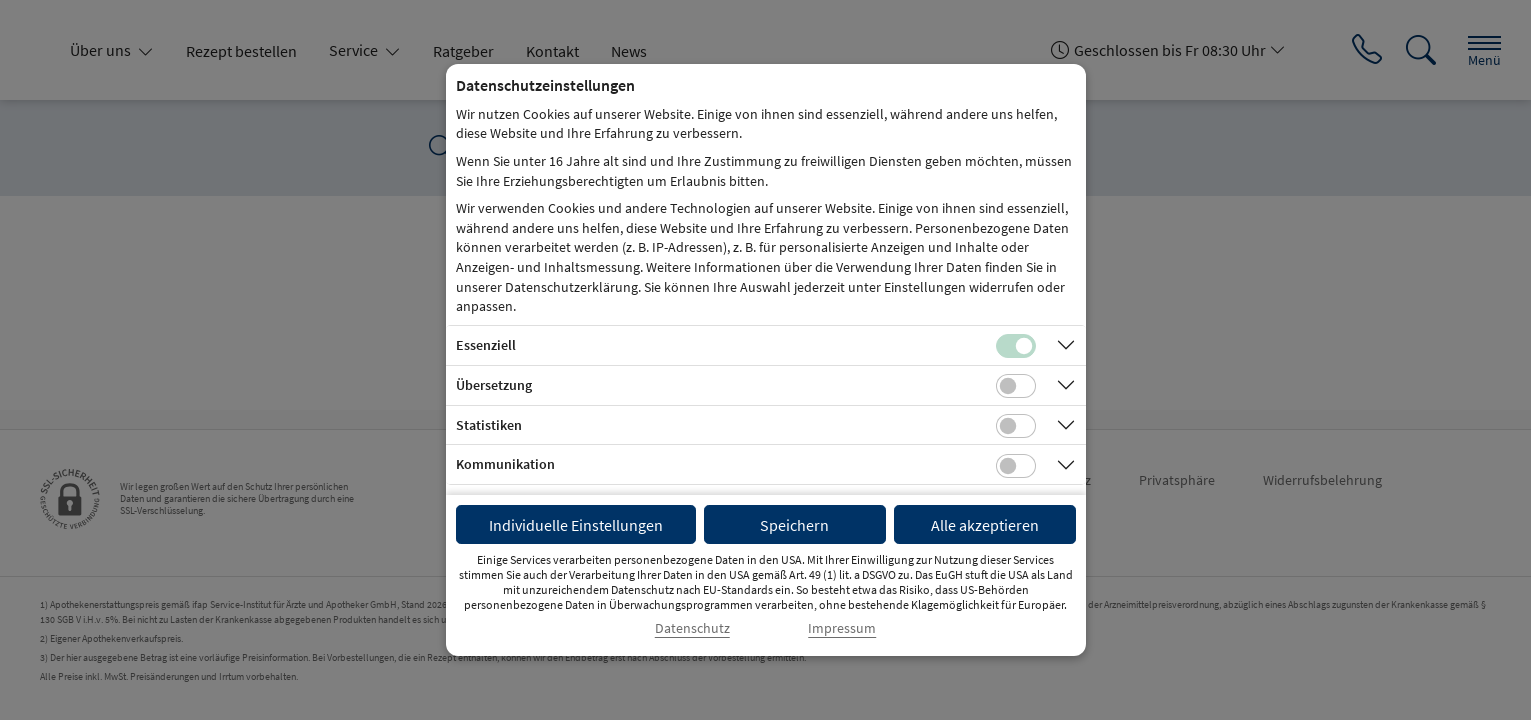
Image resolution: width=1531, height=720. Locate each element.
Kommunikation (505, 464)
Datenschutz (692, 628)
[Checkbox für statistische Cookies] (1016, 426)
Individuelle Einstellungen (576, 525)
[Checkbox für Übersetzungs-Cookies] (1016, 386)
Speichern (794, 525)
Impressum (842, 628)
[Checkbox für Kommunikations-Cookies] (1016, 466)
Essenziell (486, 345)
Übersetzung (494, 385)
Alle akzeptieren (985, 525)
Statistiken (489, 425)
